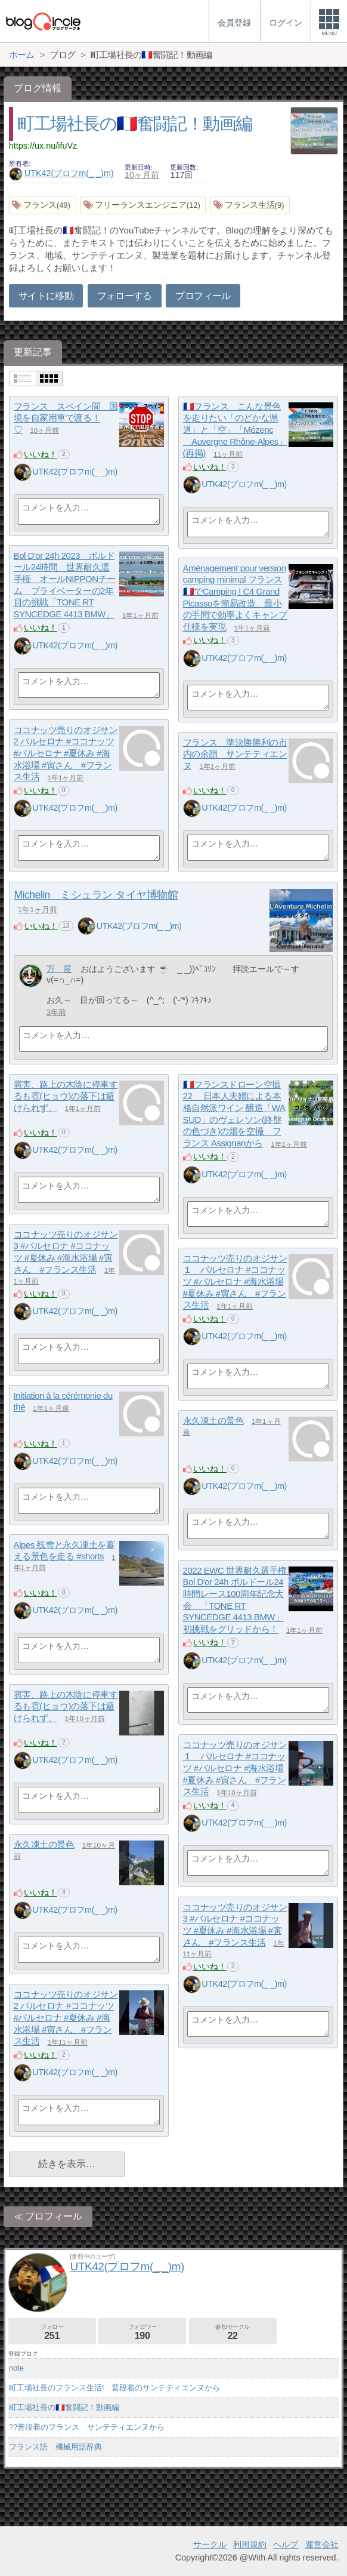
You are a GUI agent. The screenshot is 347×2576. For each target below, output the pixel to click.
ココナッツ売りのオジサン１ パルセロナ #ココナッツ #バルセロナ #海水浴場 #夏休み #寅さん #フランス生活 (235, 1281)
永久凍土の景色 (213, 1420)
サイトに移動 (45, 296)
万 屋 (59, 969)
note (16, 2367)
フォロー (52, 2332)
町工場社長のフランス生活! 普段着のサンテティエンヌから (115, 2387)
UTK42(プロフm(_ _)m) (61, 173)
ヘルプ (285, 2544)
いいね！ (40, 454)
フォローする (124, 296)
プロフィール (202, 296)
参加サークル (233, 2332)
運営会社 (322, 2544)
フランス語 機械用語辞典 (55, 2446)
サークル (210, 2544)
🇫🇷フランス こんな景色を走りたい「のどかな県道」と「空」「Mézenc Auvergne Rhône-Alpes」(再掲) (235, 429)
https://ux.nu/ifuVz (43, 145)
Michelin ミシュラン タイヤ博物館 (96, 895)
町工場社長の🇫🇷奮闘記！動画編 (134, 123)
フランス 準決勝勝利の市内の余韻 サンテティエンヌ (235, 754)
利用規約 (250, 2544)
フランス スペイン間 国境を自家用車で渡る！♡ (66, 418)
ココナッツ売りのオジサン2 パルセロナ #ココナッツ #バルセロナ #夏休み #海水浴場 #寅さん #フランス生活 (66, 753)
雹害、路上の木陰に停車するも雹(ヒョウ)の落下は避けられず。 (66, 1096)
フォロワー (142, 2332)
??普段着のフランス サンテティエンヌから (87, 2427)
